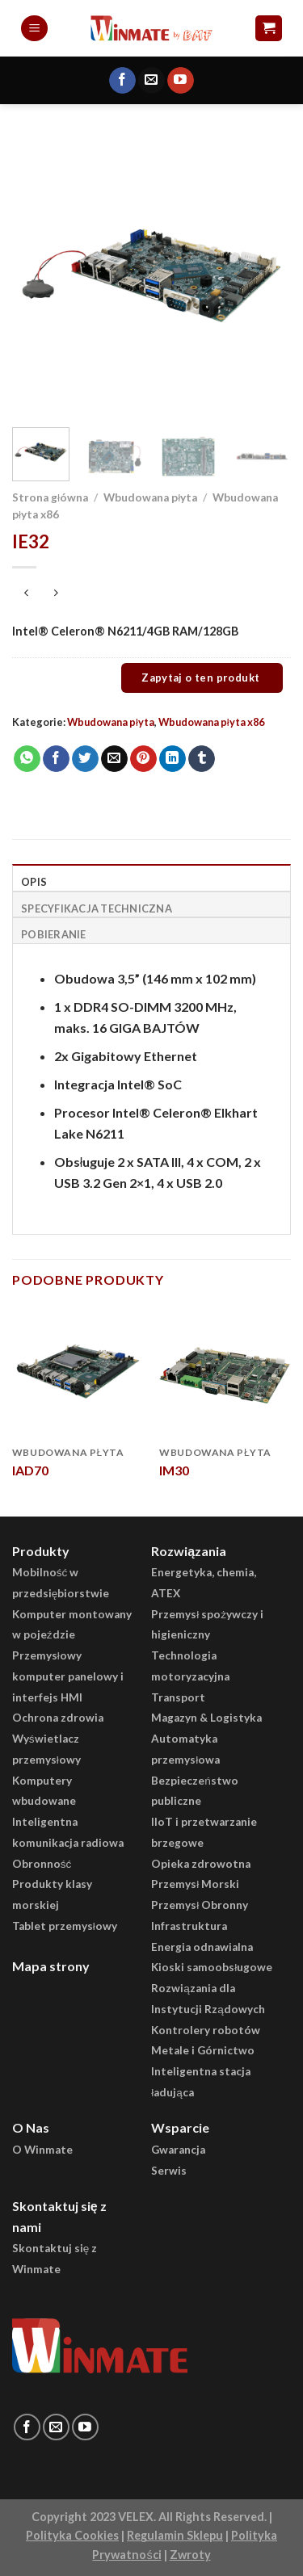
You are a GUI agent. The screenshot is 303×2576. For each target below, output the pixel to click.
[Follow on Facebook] (122, 80)
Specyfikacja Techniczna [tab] (96, 908)
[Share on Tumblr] (201, 759)
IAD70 (30, 1470)
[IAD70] (78, 1371)
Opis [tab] (34, 881)
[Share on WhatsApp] (27, 759)
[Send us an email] (151, 80)
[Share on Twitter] (85, 759)
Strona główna (50, 497)
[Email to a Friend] (114, 759)
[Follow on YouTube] (180, 80)
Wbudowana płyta (150, 497)
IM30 (174, 1470)
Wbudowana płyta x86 (211, 721)
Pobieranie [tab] (53, 934)
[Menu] (34, 28)
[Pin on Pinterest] (143, 759)
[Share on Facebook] (56, 759)
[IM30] (225, 1371)
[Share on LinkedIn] (172, 759)
